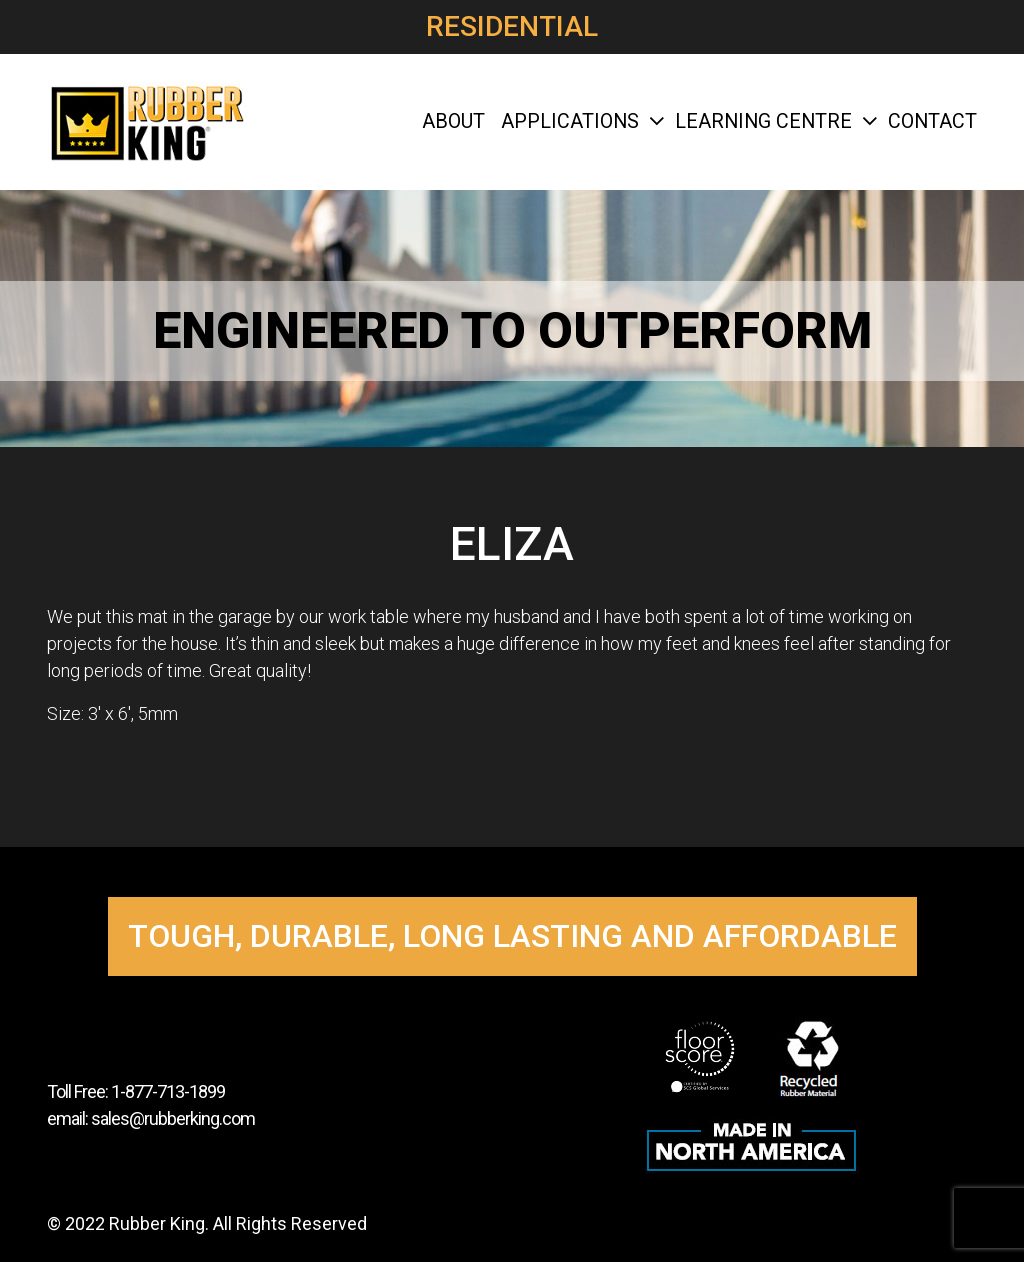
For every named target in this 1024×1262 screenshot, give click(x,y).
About (453, 121)
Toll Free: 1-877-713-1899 (136, 1091)
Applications (580, 121)
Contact (932, 121)
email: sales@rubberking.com (151, 1118)
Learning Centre (773, 121)
